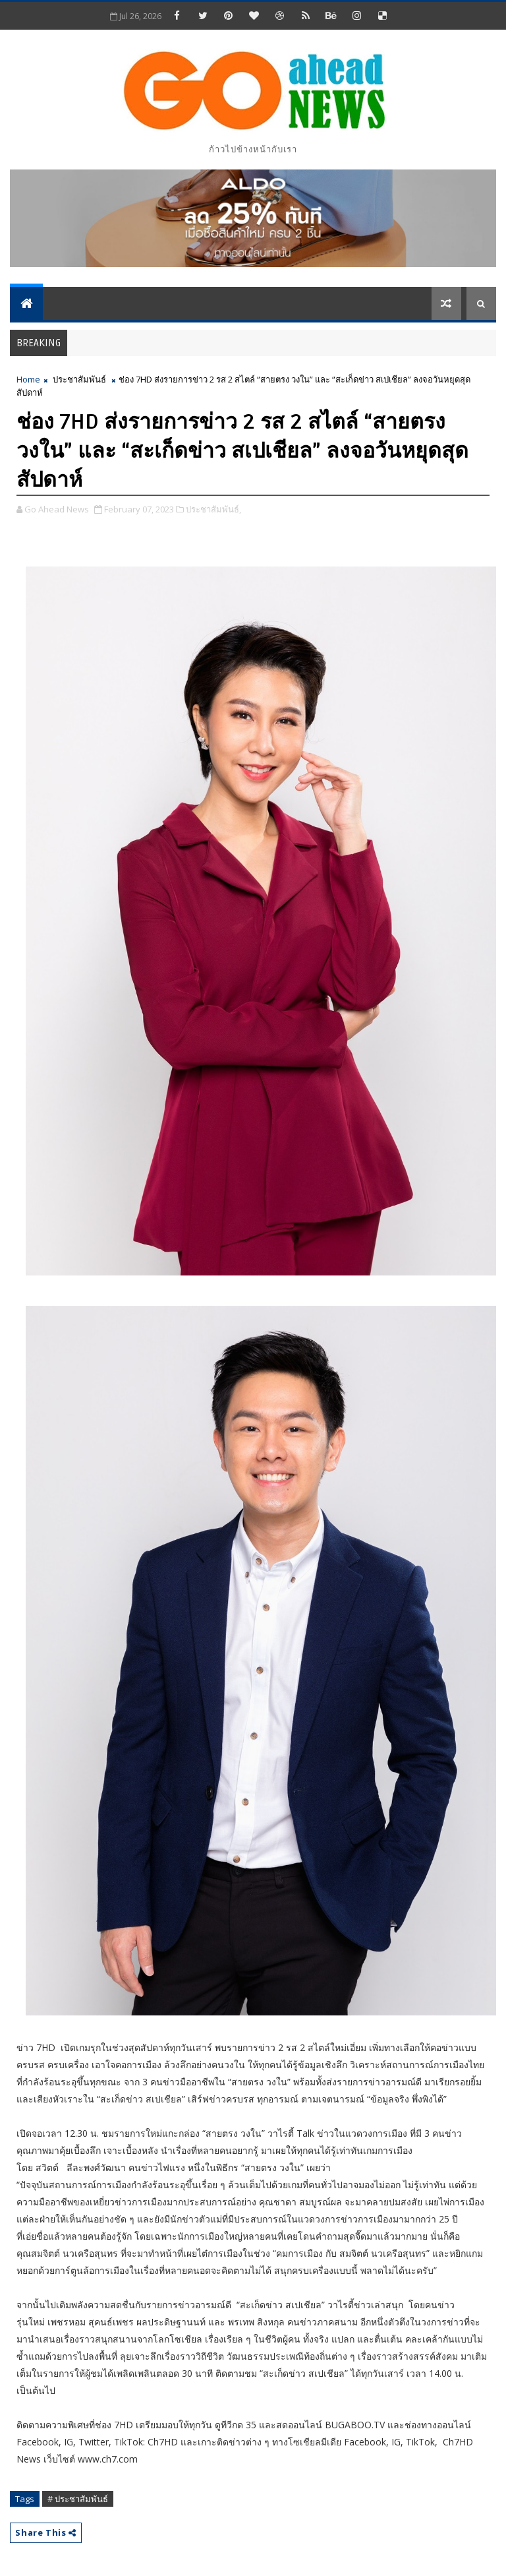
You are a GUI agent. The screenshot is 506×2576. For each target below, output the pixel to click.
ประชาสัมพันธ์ (79, 379)
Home (28, 379)
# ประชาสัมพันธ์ (77, 2499)
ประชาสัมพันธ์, (213, 509)
